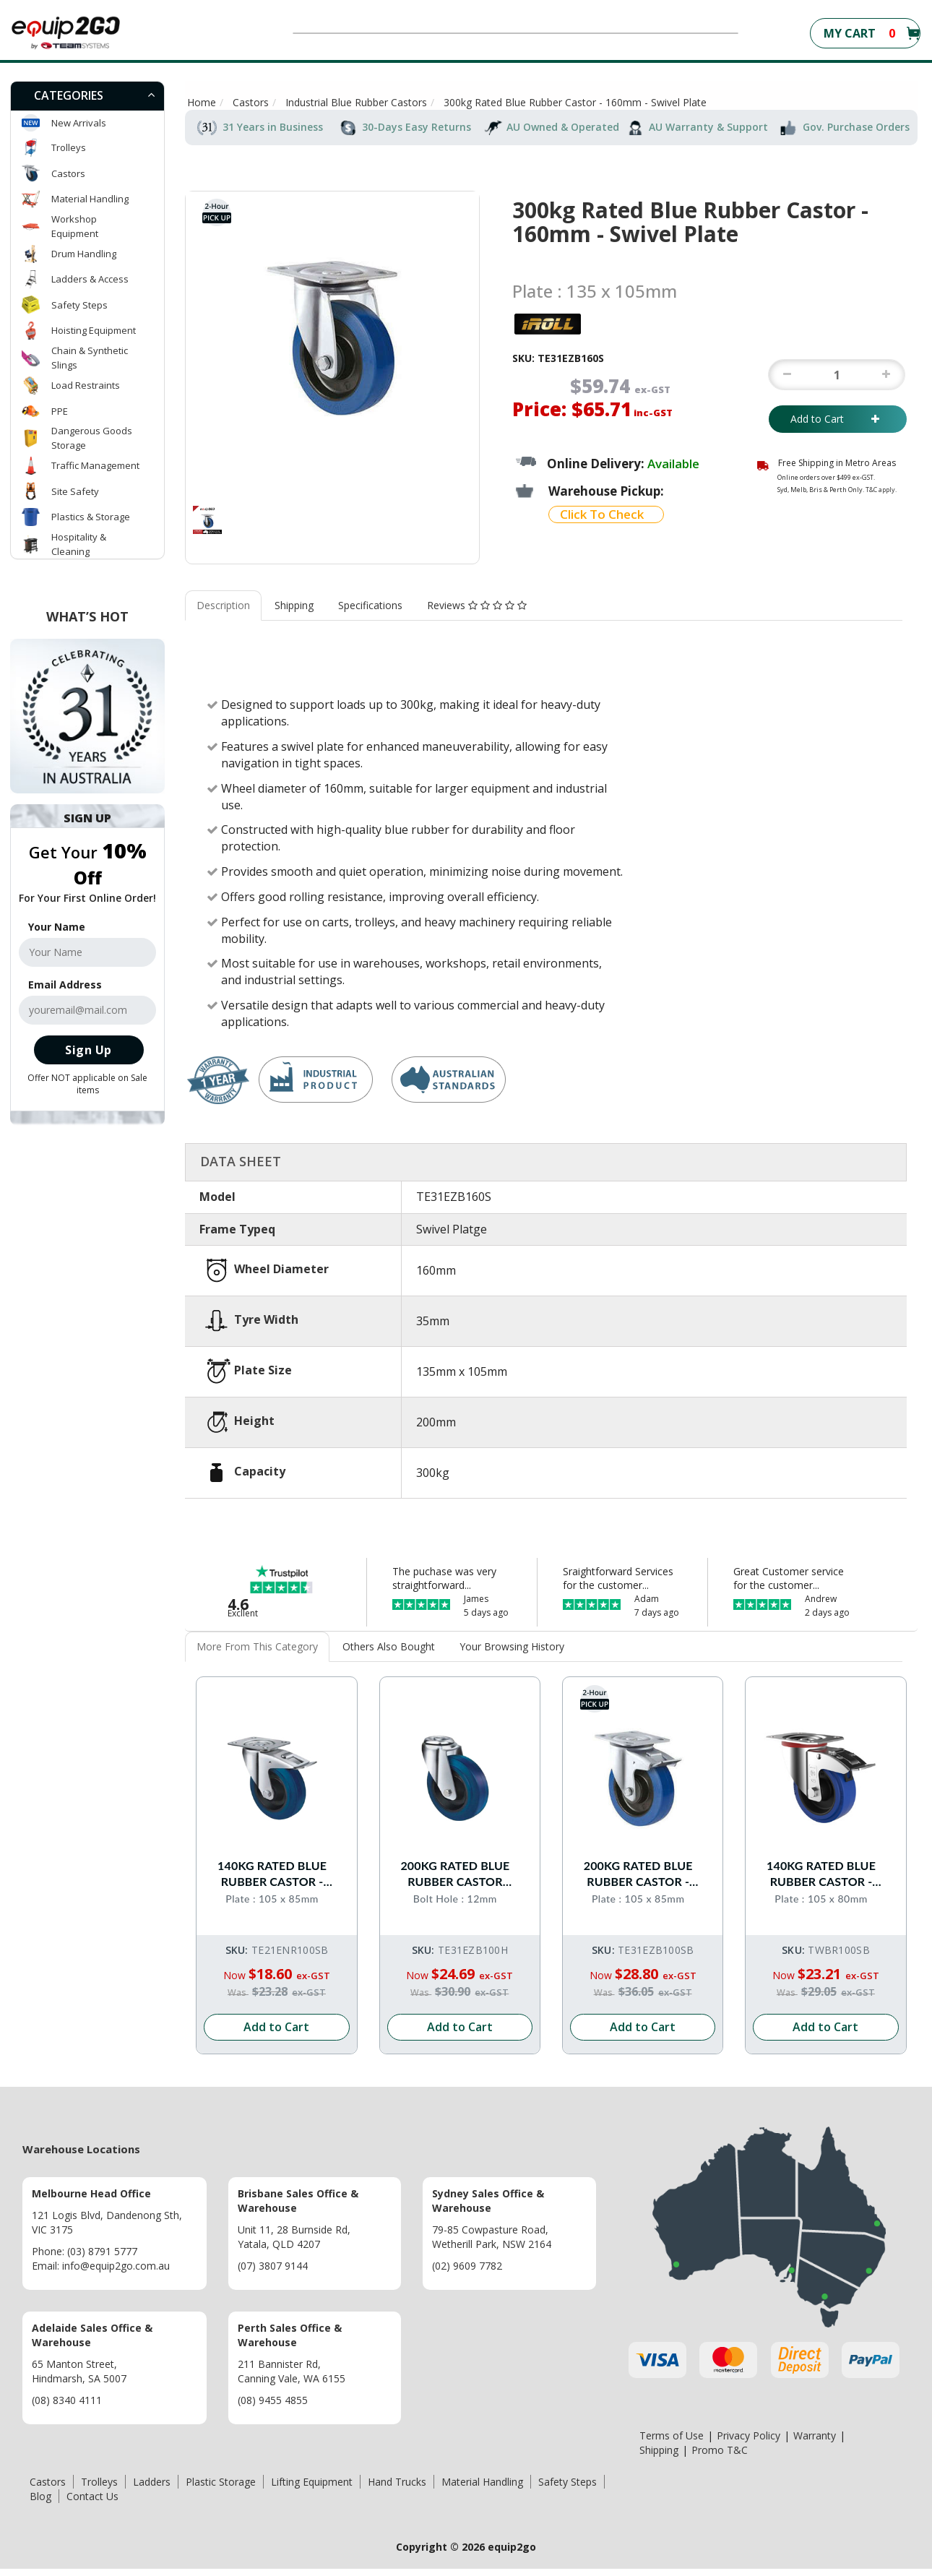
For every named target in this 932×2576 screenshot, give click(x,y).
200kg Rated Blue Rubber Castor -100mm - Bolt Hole (460, 1859)
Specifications (370, 605)
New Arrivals (78, 122)
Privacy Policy (748, 2426)
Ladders (152, 2472)
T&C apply (880, 489)
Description (223, 605)
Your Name (56, 927)
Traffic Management (95, 465)
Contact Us (92, 2487)
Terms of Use (671, 2426)
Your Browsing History (511, 1646)
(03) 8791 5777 (102, 2242)
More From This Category (257, 1646)
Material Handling (90, 198)
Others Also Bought (388, 1646)
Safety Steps (79, 304)
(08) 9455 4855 (273, 2391)
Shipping (294, 605)
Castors (68, 173)
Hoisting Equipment (93, 330)
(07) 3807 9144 (273, 2256)
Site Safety (75, 491)
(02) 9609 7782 (467, 2256)
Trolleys (68, 147)
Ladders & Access (90, 278)
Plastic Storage (221, 2472)
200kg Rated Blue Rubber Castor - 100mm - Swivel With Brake (642, 1859)
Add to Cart (837, 419)
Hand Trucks (397, 2472)
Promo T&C (719, 2440)
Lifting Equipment (312, 2472)
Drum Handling (83, 253)
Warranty (814, 2426)
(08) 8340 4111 (67, 2391)
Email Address (65, 984)
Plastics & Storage (90, 516)
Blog (40, 2487)
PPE (59, 411)
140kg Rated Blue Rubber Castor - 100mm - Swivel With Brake (277, 1859)
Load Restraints (85, 385)
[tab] (87, 96)
